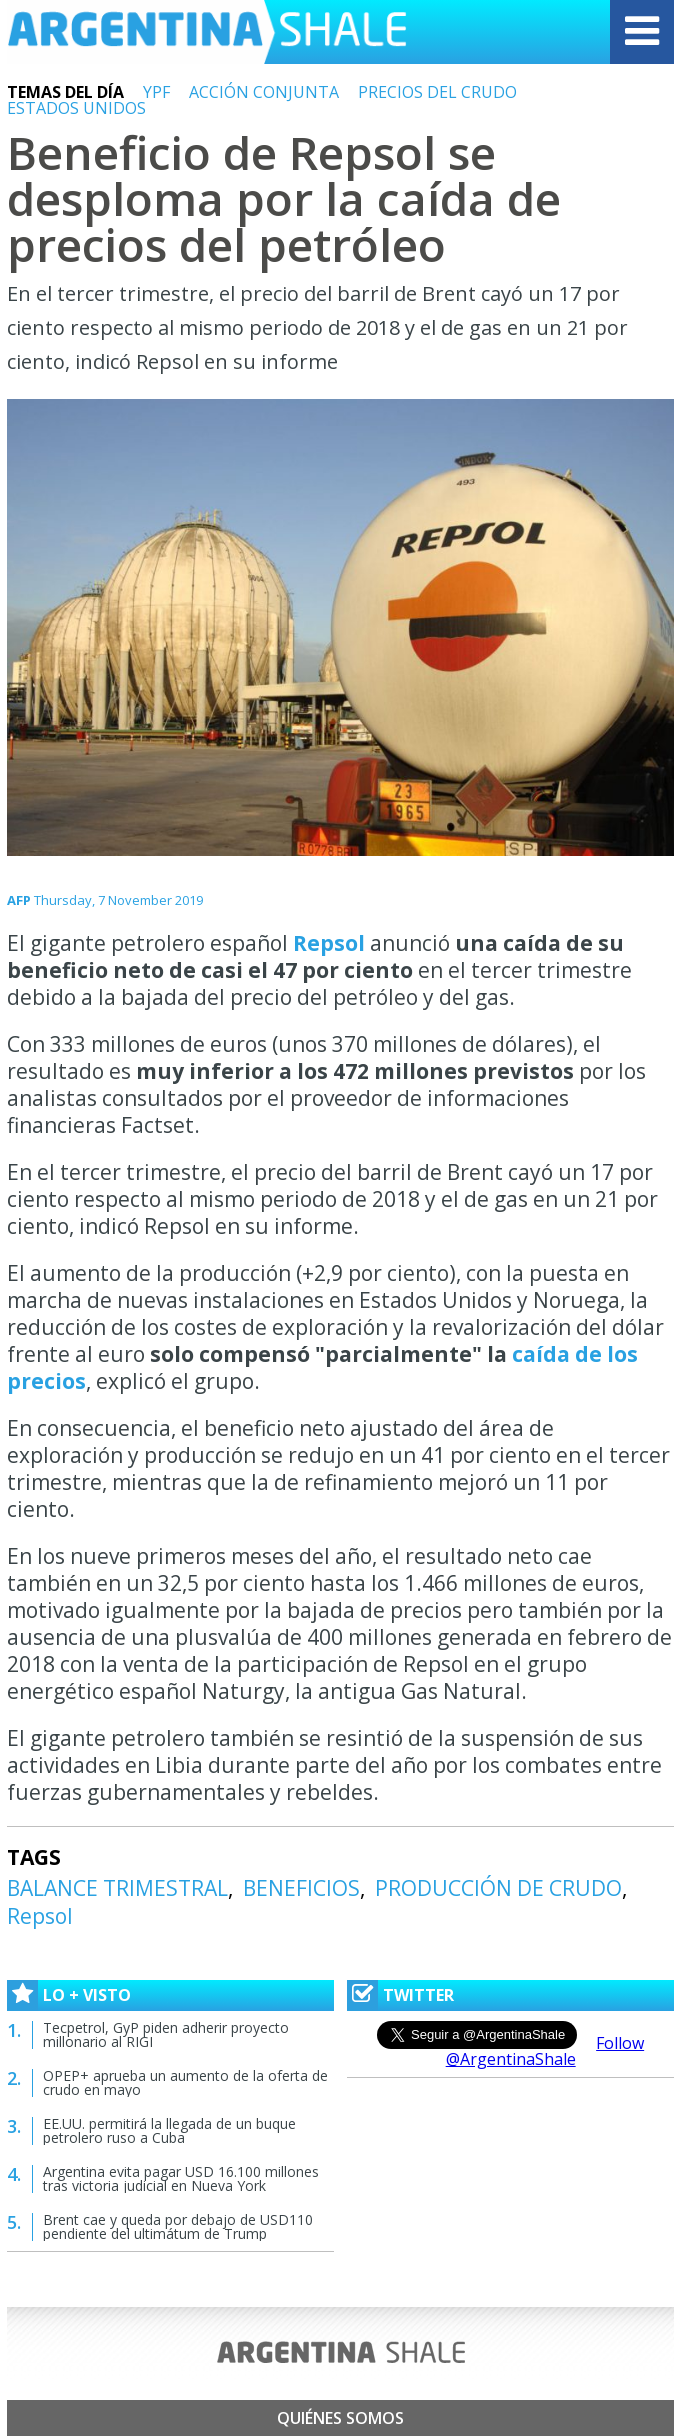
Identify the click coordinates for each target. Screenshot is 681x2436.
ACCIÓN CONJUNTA (264, 92)
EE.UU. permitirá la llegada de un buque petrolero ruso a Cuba (169, 2130)
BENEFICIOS (301, 1888)
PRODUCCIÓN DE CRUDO (498, 1888)
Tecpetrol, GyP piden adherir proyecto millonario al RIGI (166, 2034)
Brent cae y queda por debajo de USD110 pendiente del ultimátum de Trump (178, 2226)
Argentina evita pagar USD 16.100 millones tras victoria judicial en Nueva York (181, 2178)
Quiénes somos (340, 2418)
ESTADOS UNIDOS (76, 108)
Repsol (329, 943)
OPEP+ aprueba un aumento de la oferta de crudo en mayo (185, 2082)
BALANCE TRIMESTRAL (117, 1888)
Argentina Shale (207, 32)
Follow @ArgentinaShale (545, 2051)
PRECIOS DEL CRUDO (437, 92)
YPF (156, 92)
